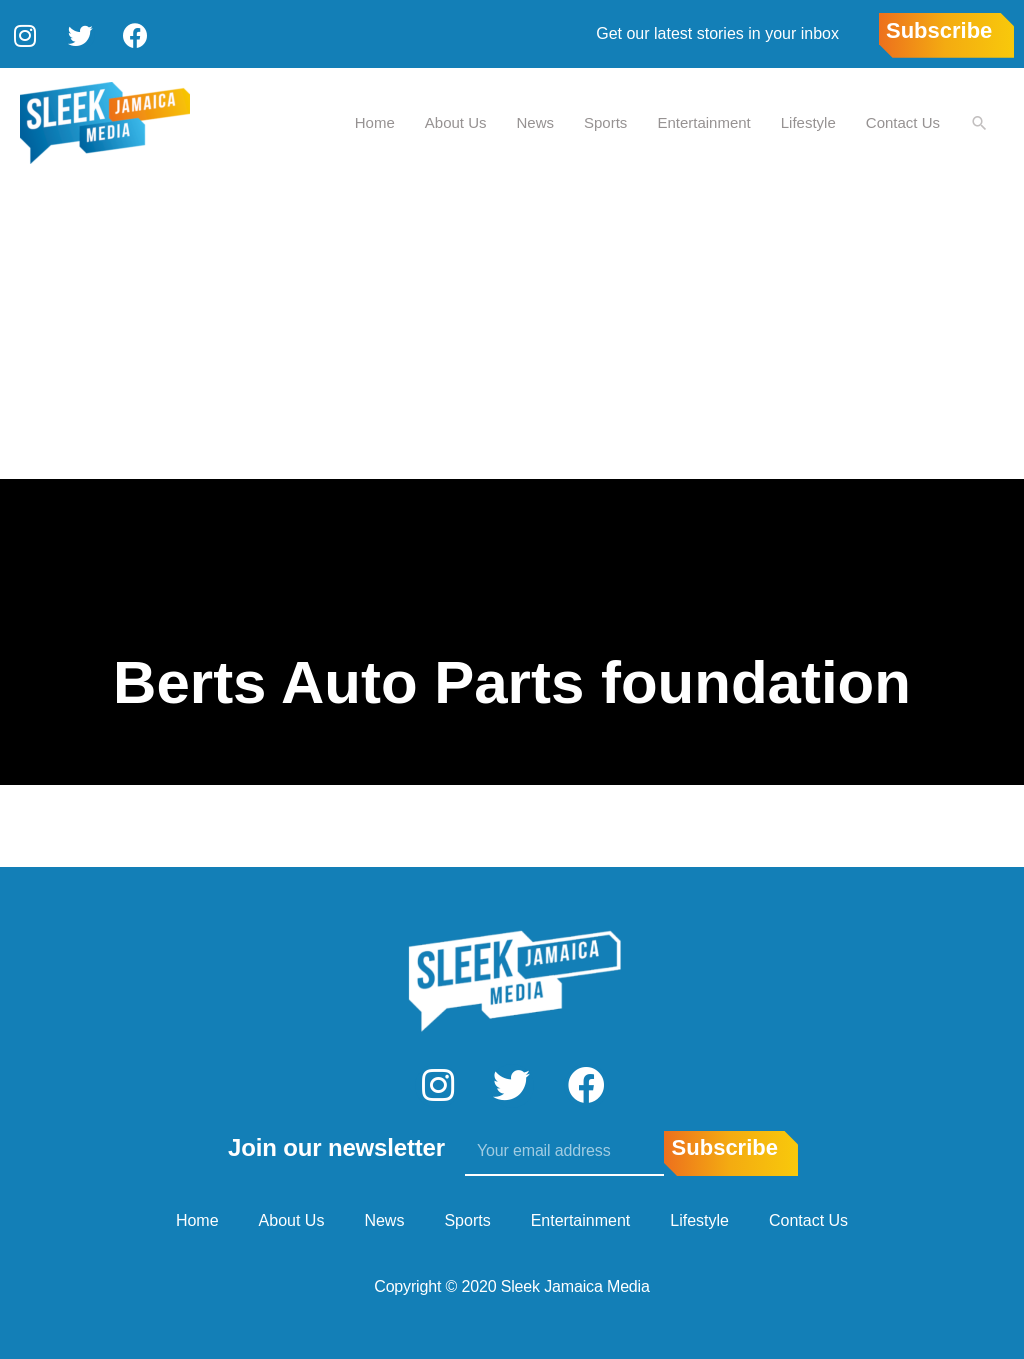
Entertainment (702, 120)
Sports (604, 120)
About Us (455, 120)
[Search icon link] (979, 121)
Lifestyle (807, 120)
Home (374, 120)
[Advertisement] (512, 327)
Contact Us (902, 120)
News (535, 120)
